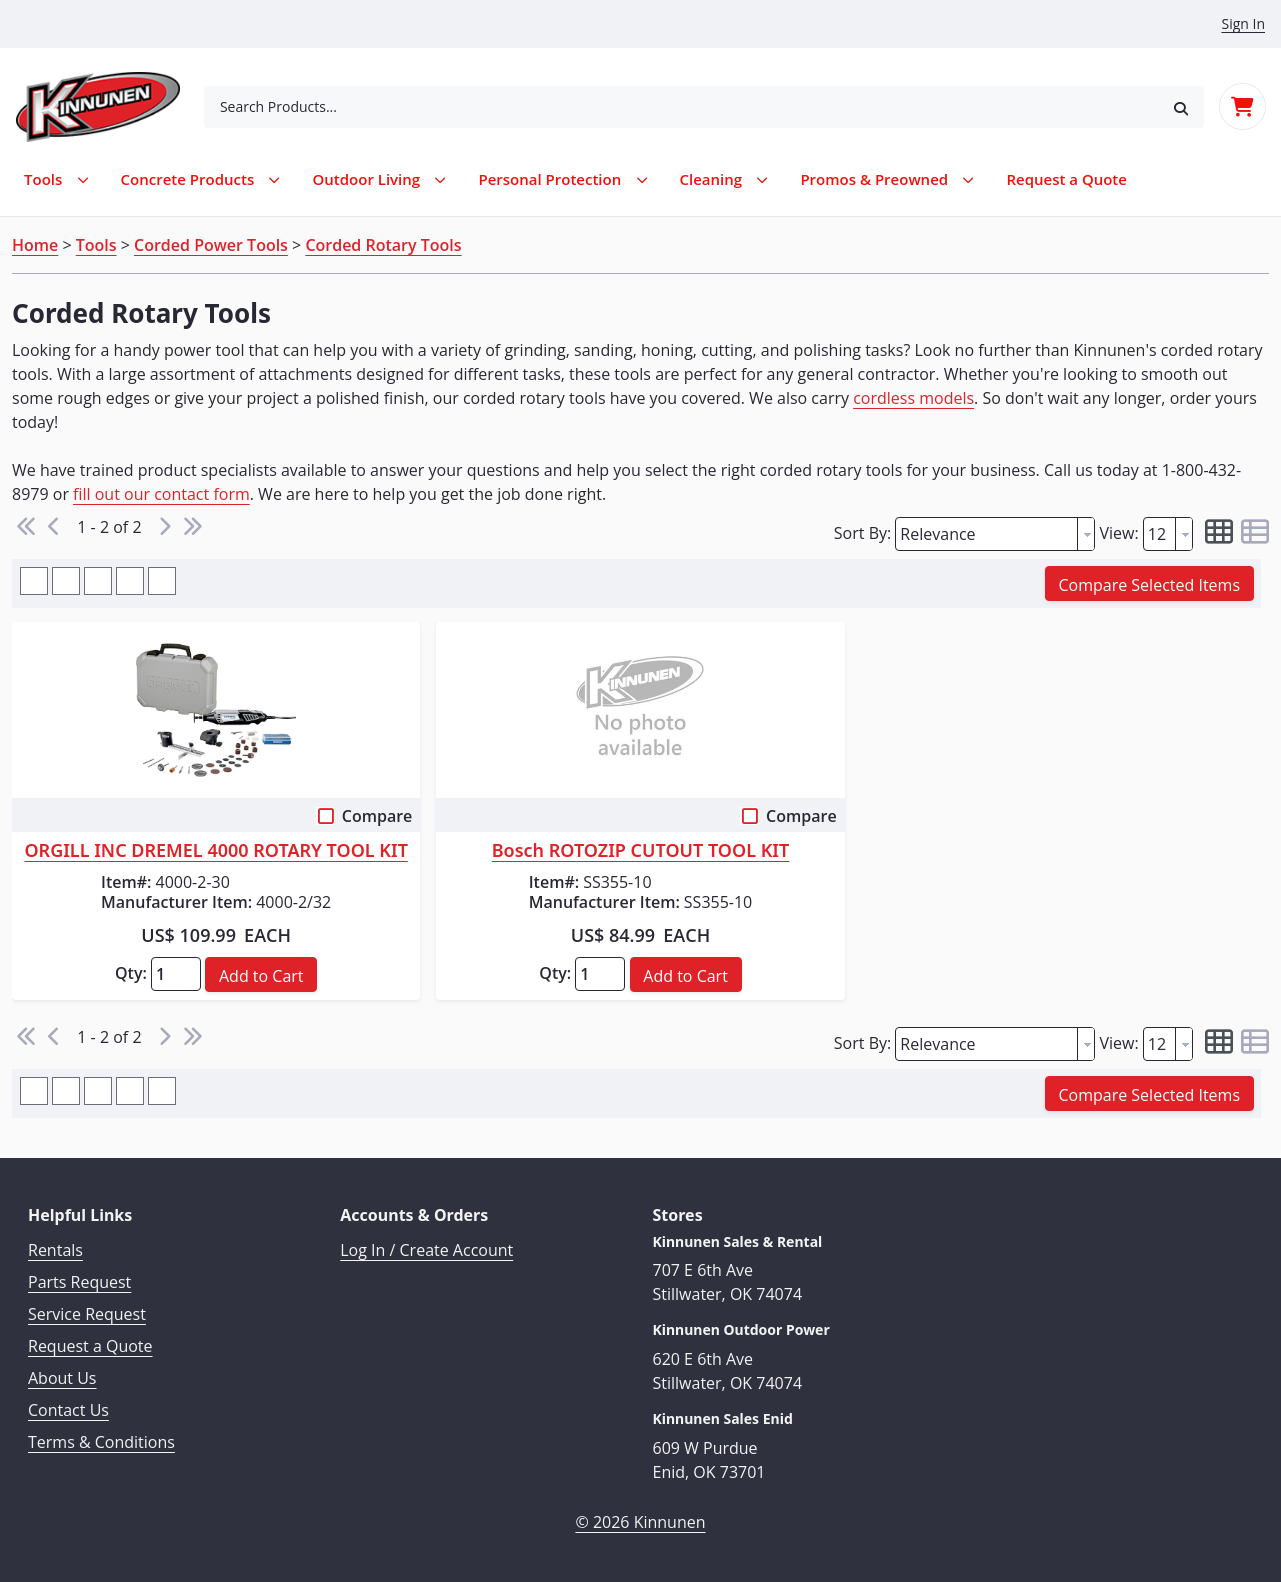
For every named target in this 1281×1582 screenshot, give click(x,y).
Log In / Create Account (426, 1250)
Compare (377, 816)
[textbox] (986, 534)
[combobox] (681, 107)
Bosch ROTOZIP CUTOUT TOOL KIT (641, 851)
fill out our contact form (161, 494)
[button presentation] (1086, 534)
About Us (62, 1378)
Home (35, 245)
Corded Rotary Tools (383, 245)
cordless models (913, 398)
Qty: (131, 973)
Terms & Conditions (101, 1442)
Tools (96, 245)
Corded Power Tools (211, 245)
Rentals (55, 1250)
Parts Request (79, 1282)
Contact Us (68, 1410)
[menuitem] (1066, 179)
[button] (1181, 106)
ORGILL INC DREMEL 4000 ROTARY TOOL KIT (216, 851)
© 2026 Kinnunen (640, 1522)
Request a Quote (90, 1346)
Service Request (87, 1314)
